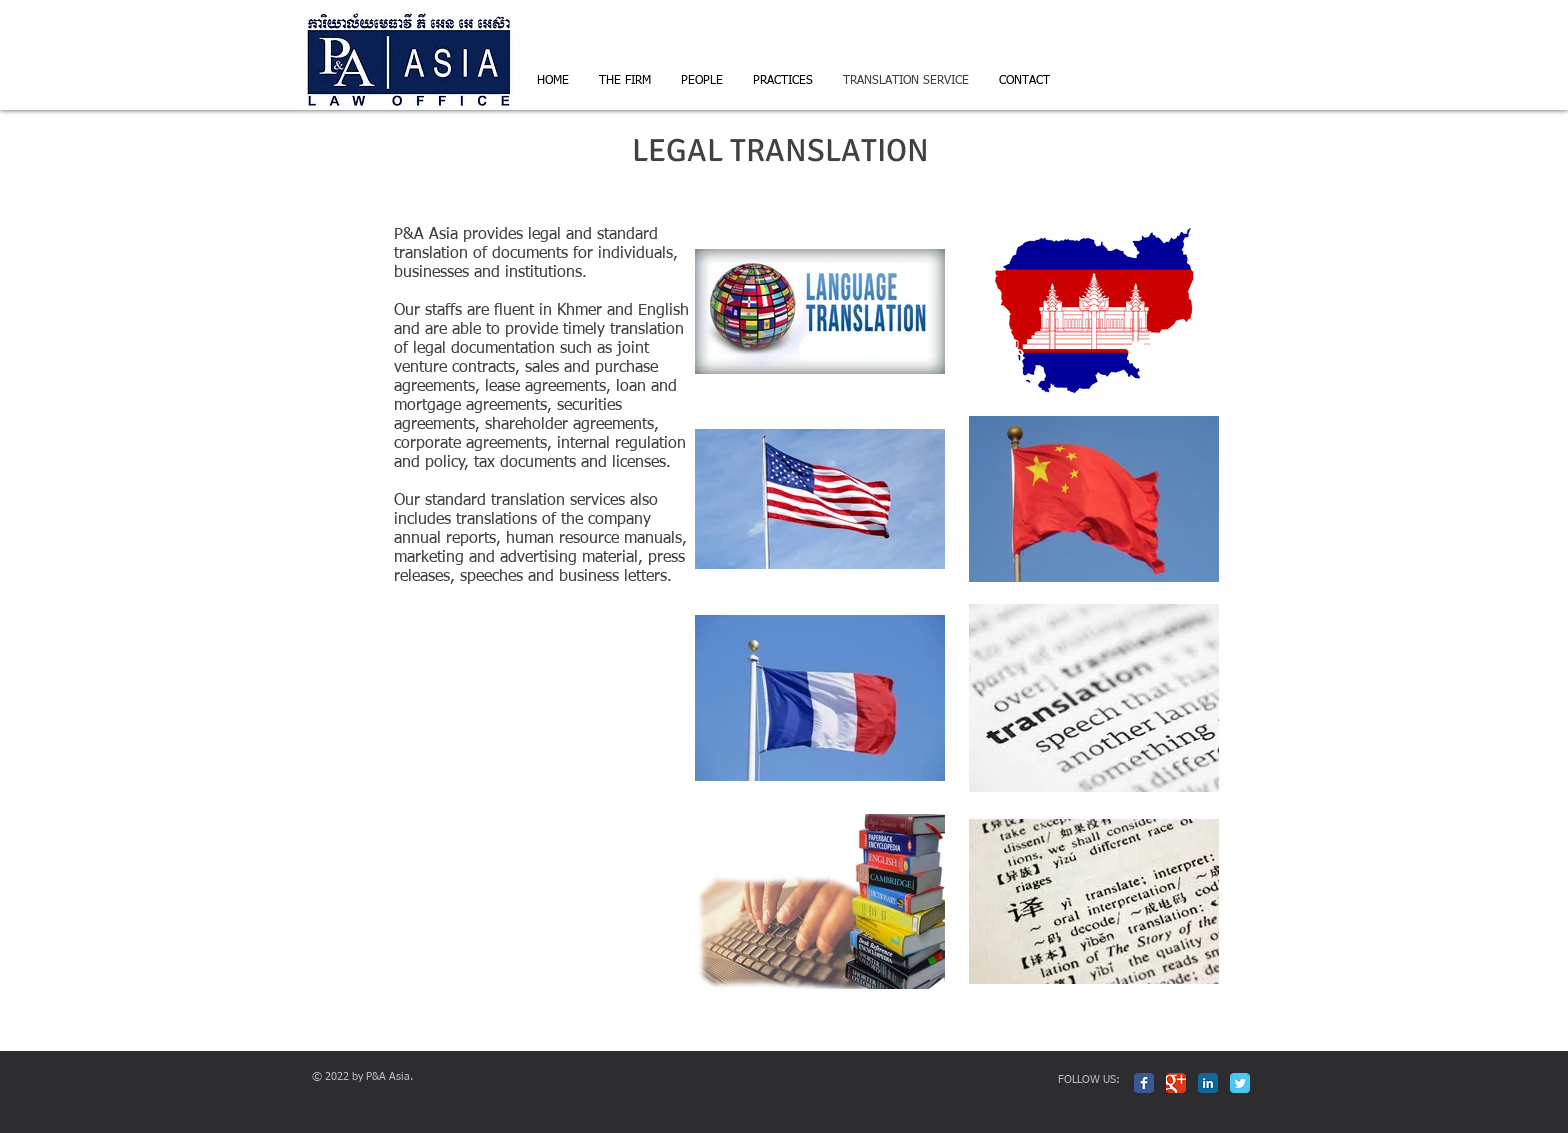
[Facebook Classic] (1144, 1083)
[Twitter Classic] (1240, 1083)
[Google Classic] (1176, 1083)
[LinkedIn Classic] (1208, 1083)
